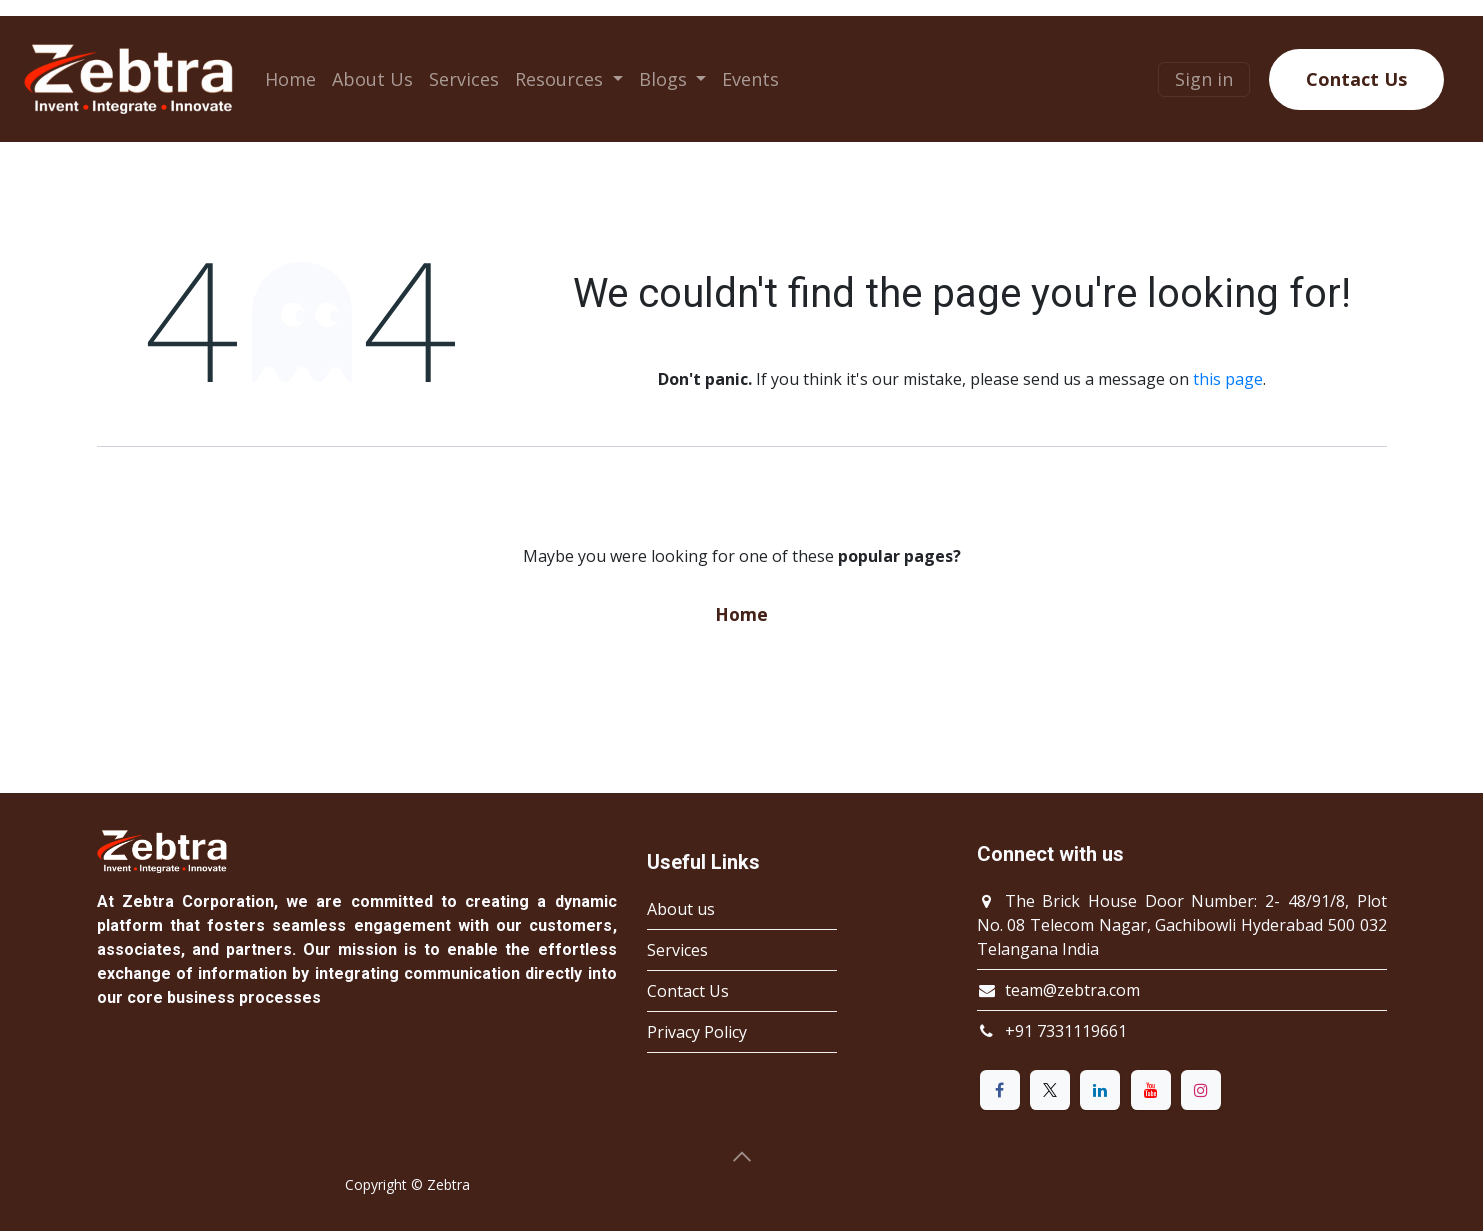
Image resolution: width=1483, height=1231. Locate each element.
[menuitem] (290, 79)
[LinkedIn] (1100, 1090)
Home (741, 614)
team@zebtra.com (1072, 990)
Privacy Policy (697, 1032)
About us (681, 909)
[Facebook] (1000, 1090)
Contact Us (1356, 79)
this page (1228, 379)
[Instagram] (1201, 1090)
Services (677, 950)
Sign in (1204, 79)
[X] (1050, 1090)
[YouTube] (1151, 1090)
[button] (742, 1158)
